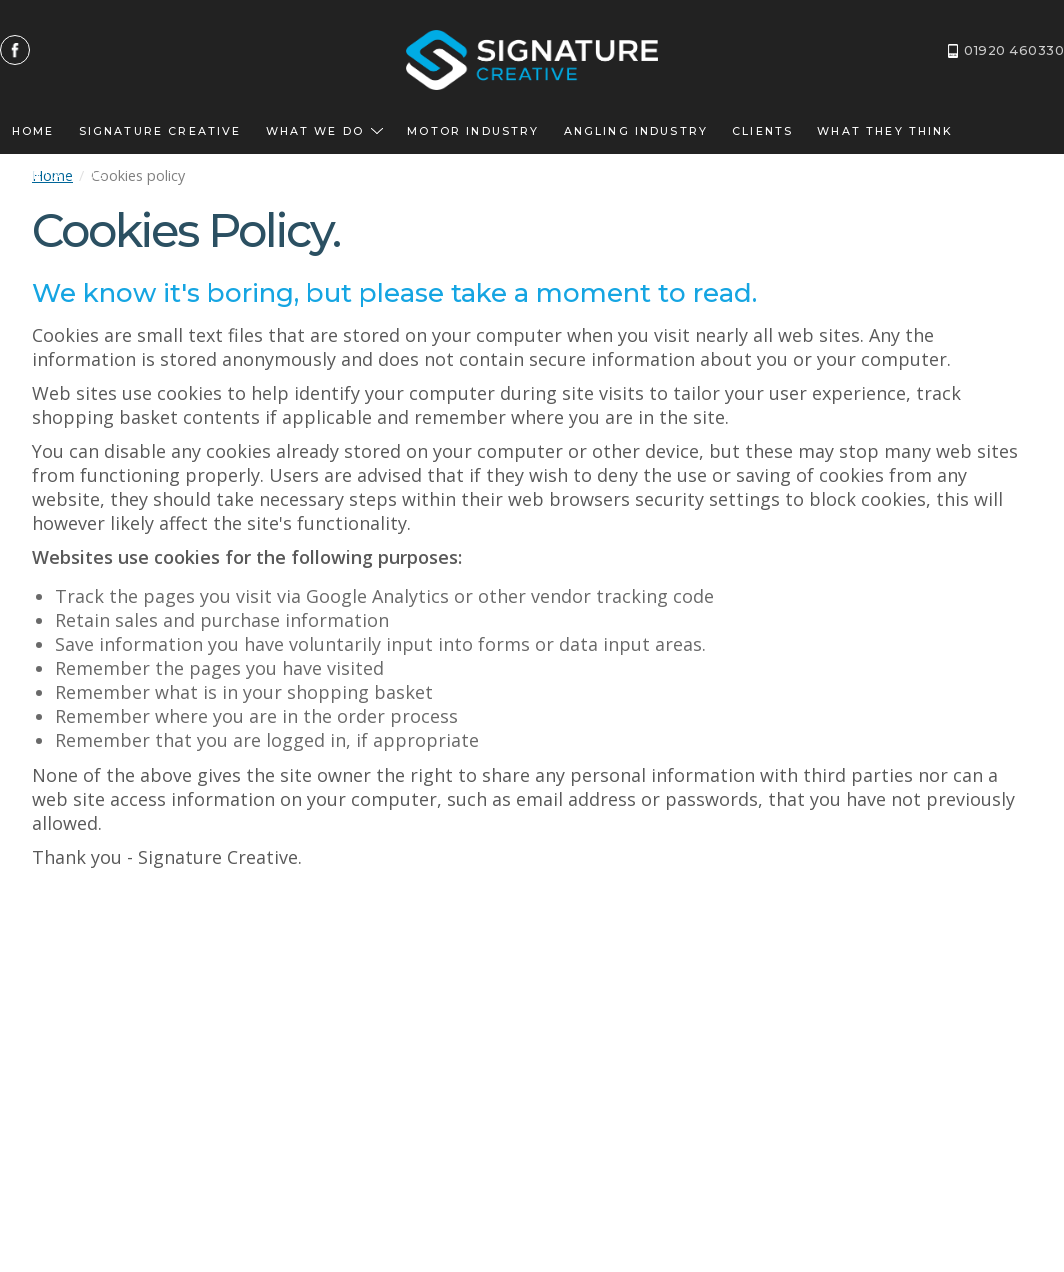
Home (33, 131)
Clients (762, 131)
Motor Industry (473, 131)
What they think (885, 131)
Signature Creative (160, 131)
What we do (325, 131)
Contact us (59, 175)
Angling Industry (636, 131)
